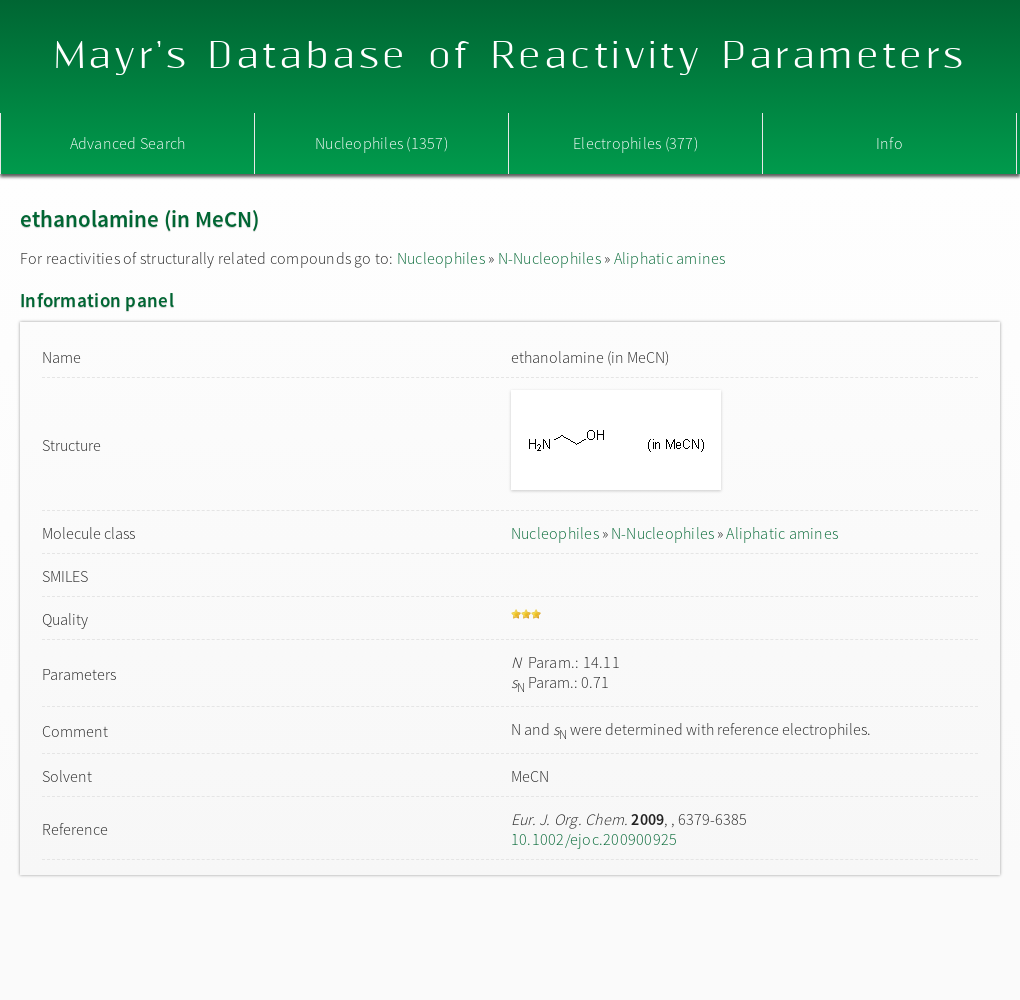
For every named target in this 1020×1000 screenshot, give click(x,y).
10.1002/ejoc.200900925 (594, 839)
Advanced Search (128, 143)
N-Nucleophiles (549, 258)
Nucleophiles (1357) (381, 143)
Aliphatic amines (670, 258)
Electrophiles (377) (635, 143)
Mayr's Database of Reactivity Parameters (510, 56)
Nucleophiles (441, 258)
